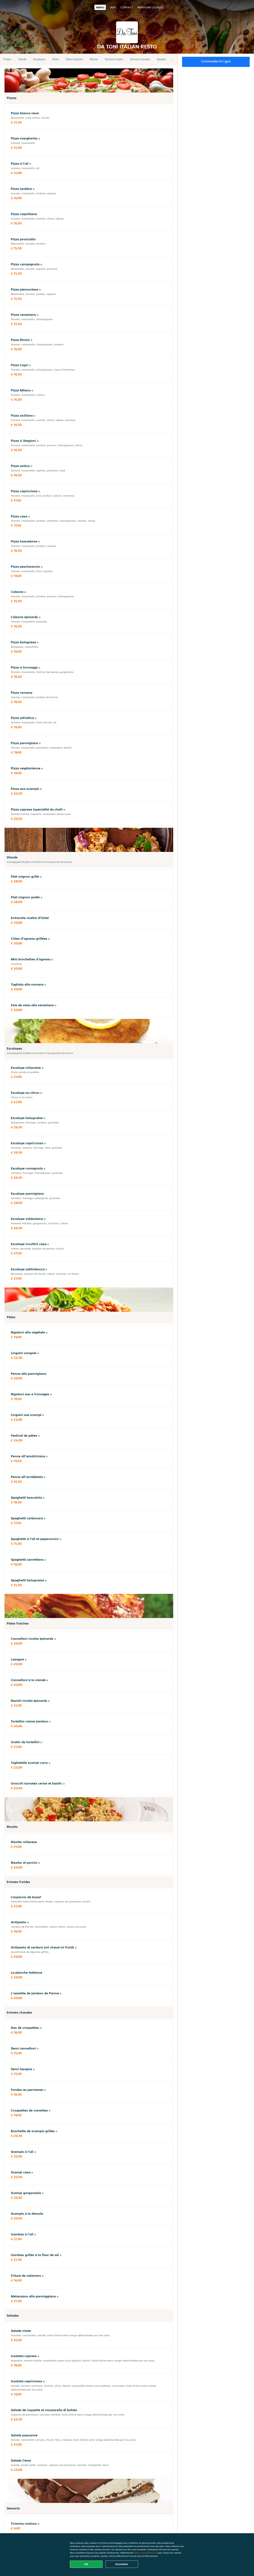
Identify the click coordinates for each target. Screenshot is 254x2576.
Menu (100, 7)
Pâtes (55, 59)
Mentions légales (150, 7)
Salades (161, 59)
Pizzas (7, 59)
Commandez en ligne (216, 61)
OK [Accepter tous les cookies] (86, 2564)
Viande (22, 59)
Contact (126, 7)
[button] (172, 59)
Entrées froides (114, 59)
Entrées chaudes (140, 59)
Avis (113, 7)
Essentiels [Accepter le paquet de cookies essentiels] (121, 2564)
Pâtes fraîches (74, 59)
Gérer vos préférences (145, 2552)
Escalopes (39, 59)
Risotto (94, 59)
